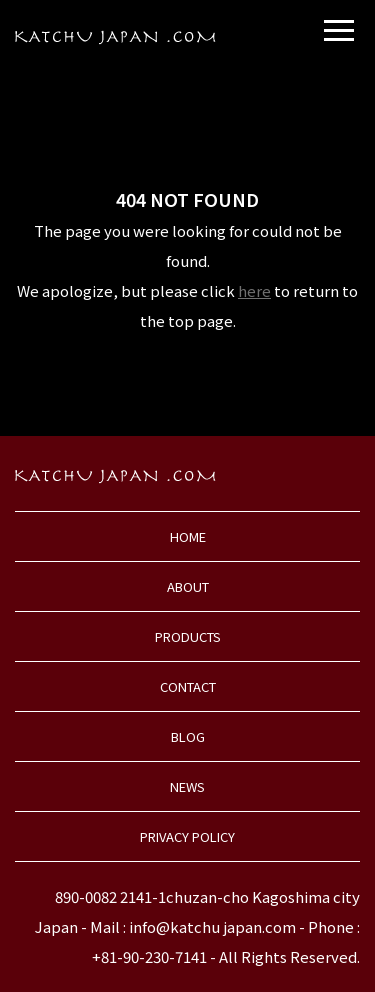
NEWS (187, 786)
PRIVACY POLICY (187, 836)
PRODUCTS (188, 636)
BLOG (188, 736)
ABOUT (188, 586)
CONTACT (188, 686)
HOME (188, 536)
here (254, 290)
